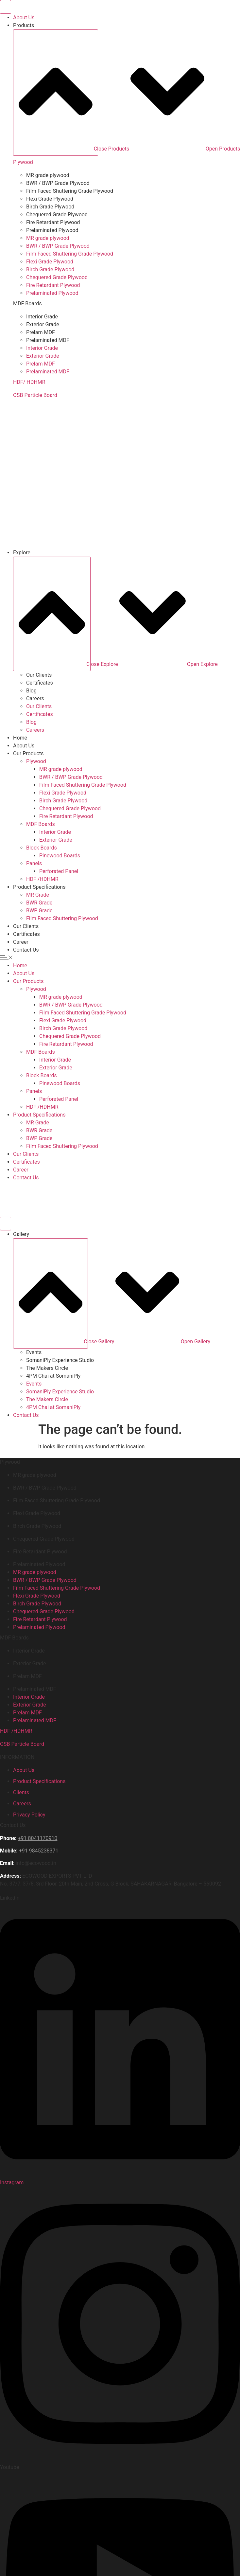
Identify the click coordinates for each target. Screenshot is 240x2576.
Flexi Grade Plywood (49, 199)
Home (20, 738)
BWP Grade (39, 910)
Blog (31, 691)
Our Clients (39, 675)
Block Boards (41, 848)
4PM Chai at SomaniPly (53, 1376)
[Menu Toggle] (5, 7)
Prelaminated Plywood (52, 230)
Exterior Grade (42, 324)
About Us (23, 745)
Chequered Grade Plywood (57, 214)
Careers (35, 698)
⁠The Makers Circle (47, 1368)
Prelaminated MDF (47, 340)
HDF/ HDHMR (29, 382)
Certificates (39, 683)
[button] (120, 958)
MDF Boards (40, 824)
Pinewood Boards (59, 855)
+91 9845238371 (39, 1851)
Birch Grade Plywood (50, 207)
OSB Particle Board (35, 395)
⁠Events (34, 1352)
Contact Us (26, 950)
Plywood (23, 162)
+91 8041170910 (37, 1838)
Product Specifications (39, 887)
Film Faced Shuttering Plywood (62, 918)
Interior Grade (42, 316)
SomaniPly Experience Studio (60, 1360)
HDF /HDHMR (42, 879)
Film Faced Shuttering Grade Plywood (69, 191)
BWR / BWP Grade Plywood (58, 183)
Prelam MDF (40, 332)
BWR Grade (39, 903)
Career (20, 942)
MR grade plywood (47, 175)
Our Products (28, 753)
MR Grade (37, 895)
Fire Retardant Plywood (53, 222)
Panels (34, 863)
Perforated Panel (58, 871)
